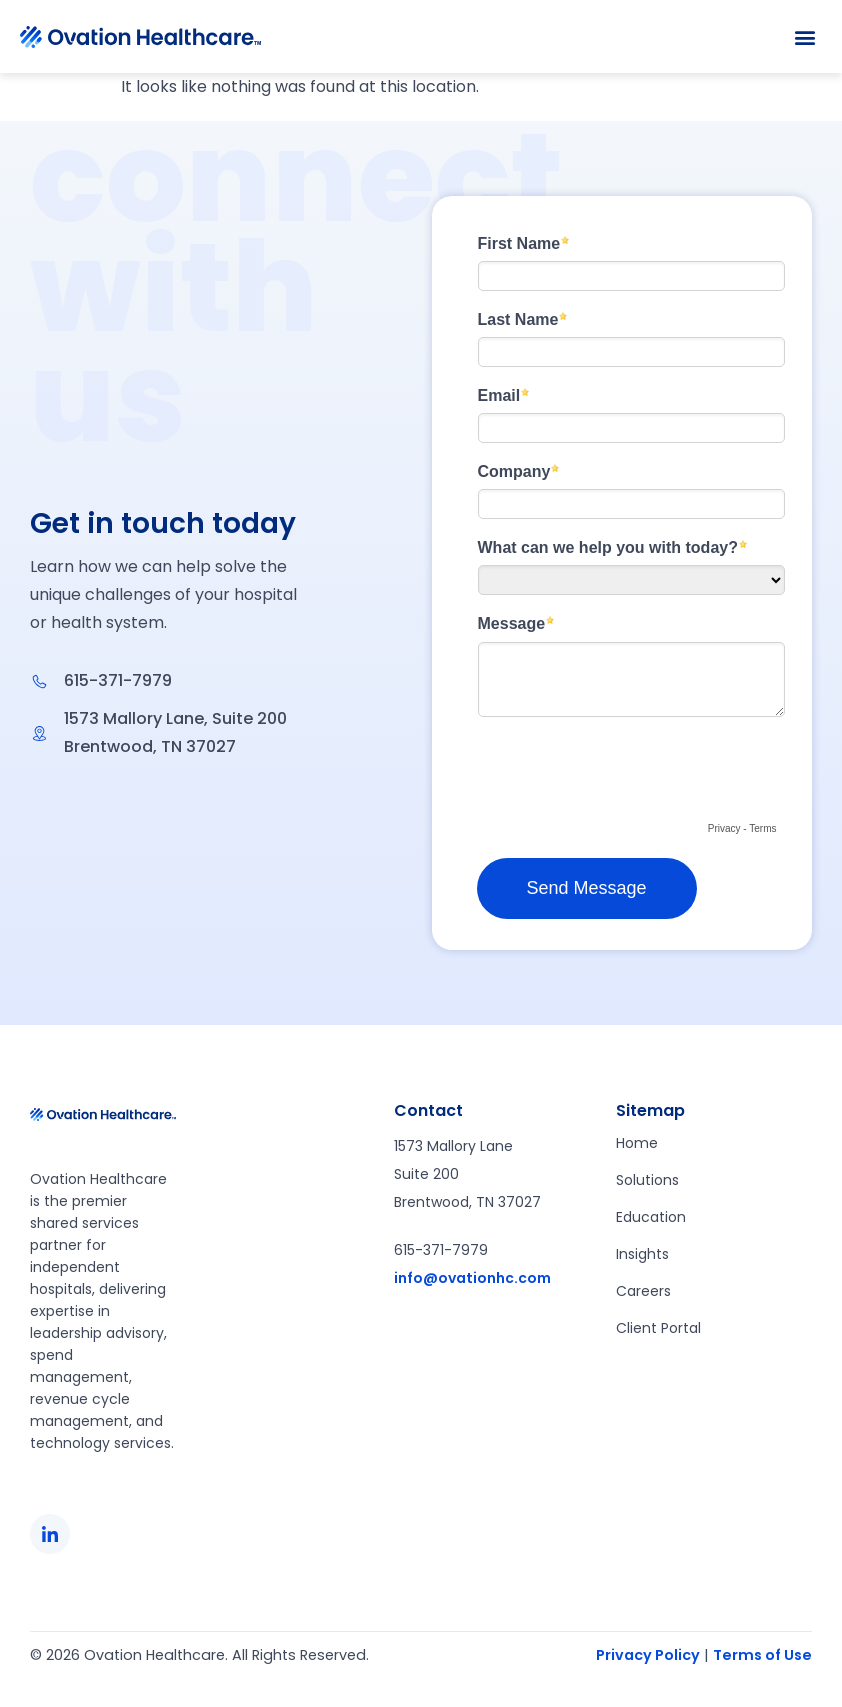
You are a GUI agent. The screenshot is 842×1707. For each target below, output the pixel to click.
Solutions (647, 1180)
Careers (643, 1291)
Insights (642, 1254)
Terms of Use (762, 1655)
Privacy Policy (648, 1655)
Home (637, 1143)
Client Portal (658, 1328)
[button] (805, 36)
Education (651, 1217)
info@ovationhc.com (472, 1278)
